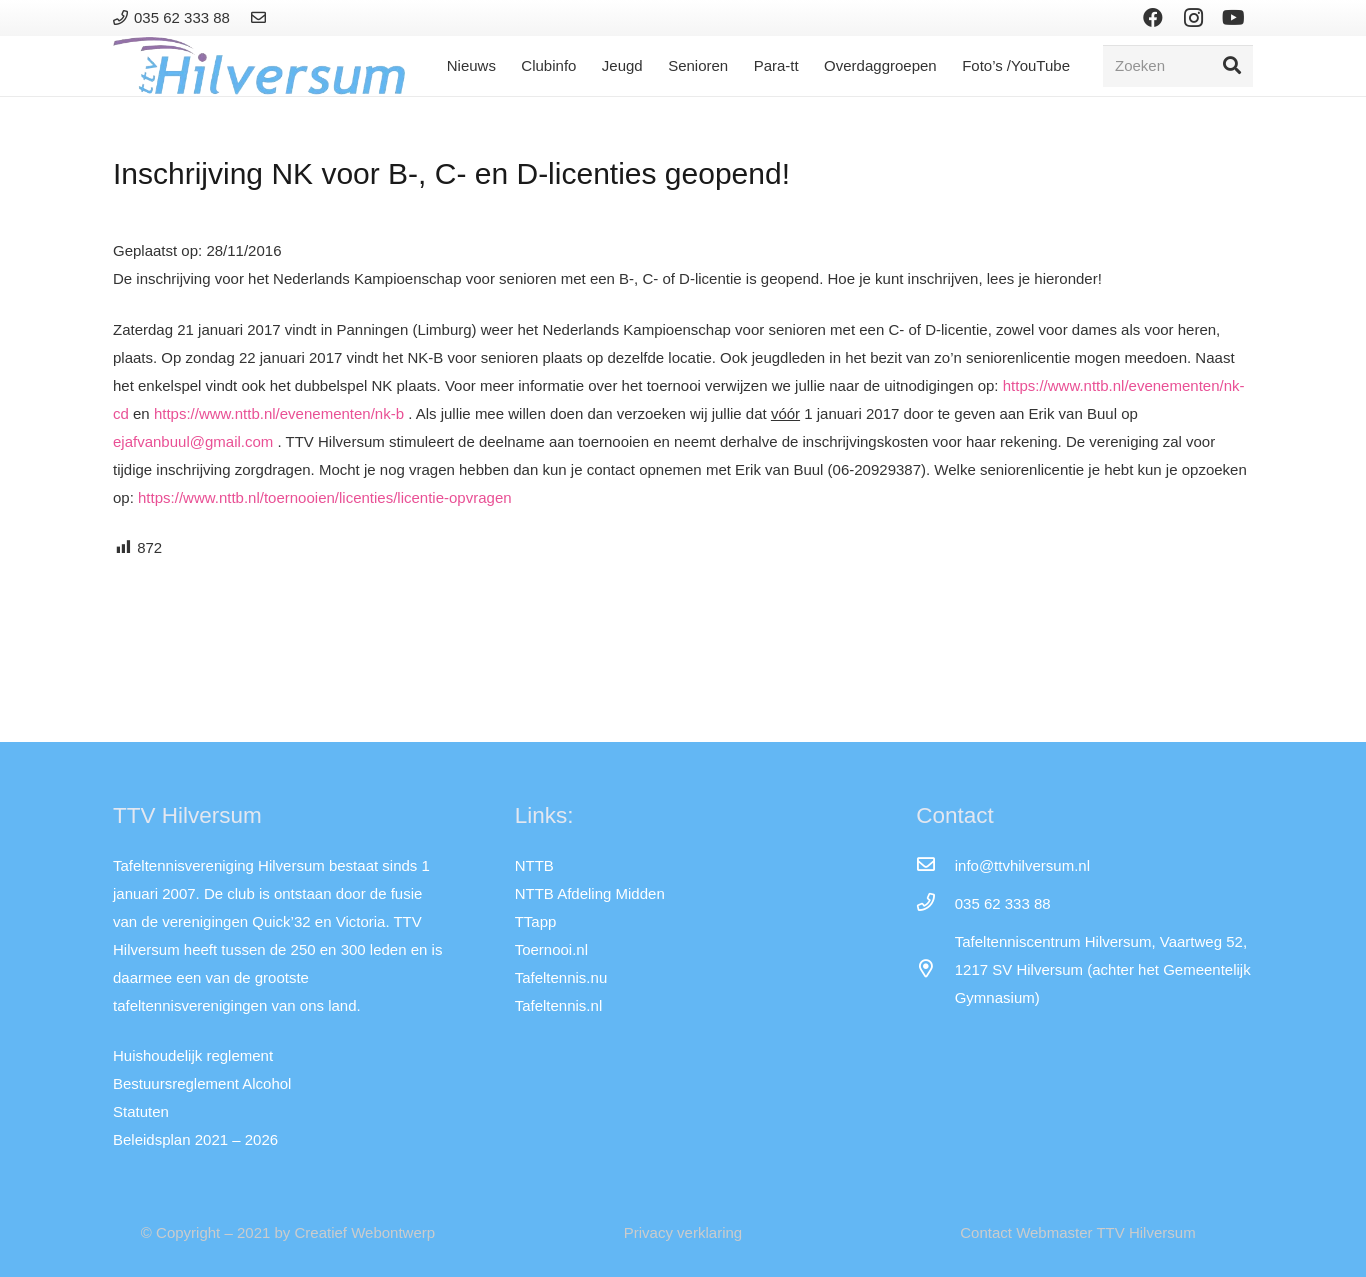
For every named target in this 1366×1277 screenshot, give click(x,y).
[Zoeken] (1178, 66)
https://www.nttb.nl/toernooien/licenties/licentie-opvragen (325, 497)
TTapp (536, 921)
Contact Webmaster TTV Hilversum (1077, 1232)
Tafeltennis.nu (561, 977)
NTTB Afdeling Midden (590, 893)
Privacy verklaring (683, 1232)
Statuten (141, 1111)
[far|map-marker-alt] (935, 970)
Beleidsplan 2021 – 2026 (195, 1139)
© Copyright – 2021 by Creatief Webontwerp (288, 1232)
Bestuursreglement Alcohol (202, 1083)
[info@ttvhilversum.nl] (935, 866)
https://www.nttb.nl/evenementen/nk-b (279, 413)
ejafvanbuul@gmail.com (193, 441)
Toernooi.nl (551, 949)
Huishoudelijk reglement (193, 1055)
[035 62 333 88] (935, 904)
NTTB (534, 865)
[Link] (261, 17)
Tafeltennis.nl (559, 1005)
